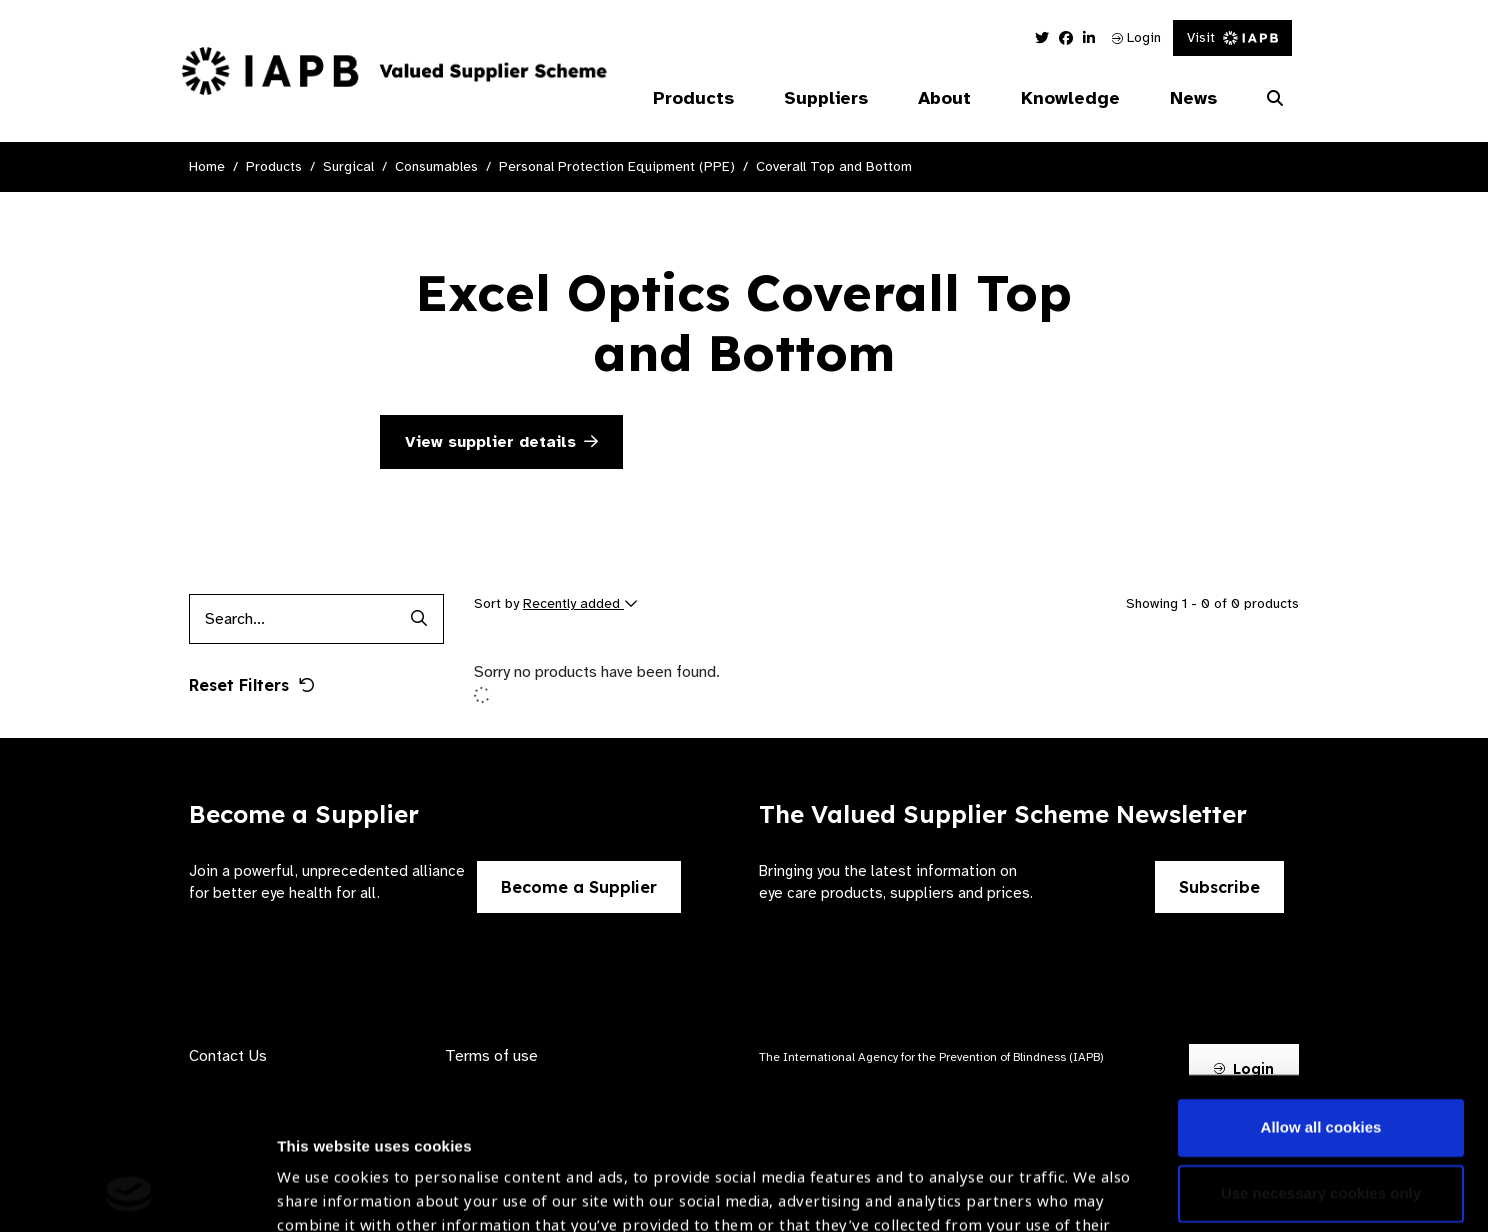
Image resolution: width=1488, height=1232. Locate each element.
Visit (1232, 37)
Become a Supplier (579, 887)
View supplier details (501, 442)
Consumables (436, 166)
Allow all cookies (1321, 985)
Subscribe (1219, 887)
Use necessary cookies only (1321, 1050)
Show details (323, 1172)
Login (1136, 37)
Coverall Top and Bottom (834, 166)
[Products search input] (291, 619)
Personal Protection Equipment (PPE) (617, 166)
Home (207, 166)
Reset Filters (252, 685)
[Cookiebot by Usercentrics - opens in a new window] (129, 1193)
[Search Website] (1275, 99)
